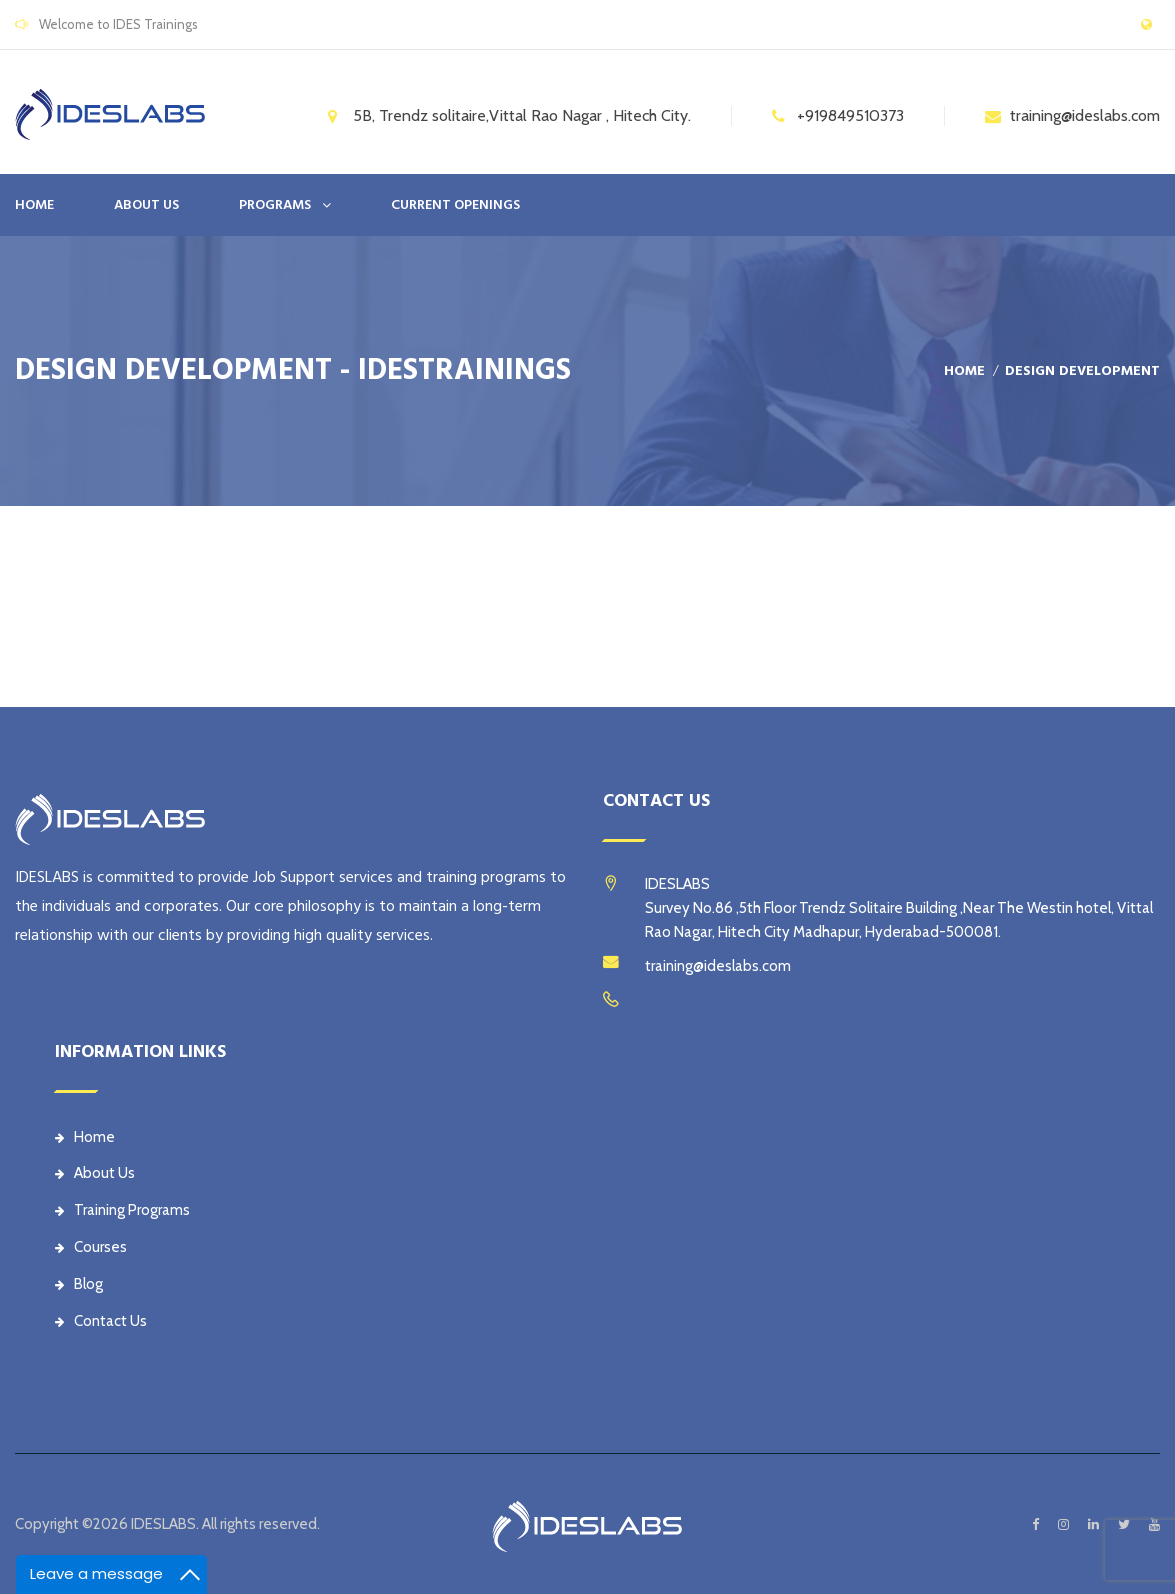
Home (34, 205)
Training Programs (122, 1210)
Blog (79, 1284)
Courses (91, 1247)
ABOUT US (146, 205)
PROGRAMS (275, 205)
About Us (95, 1173)
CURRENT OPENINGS (455, 205)
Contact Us (101, 1321)
